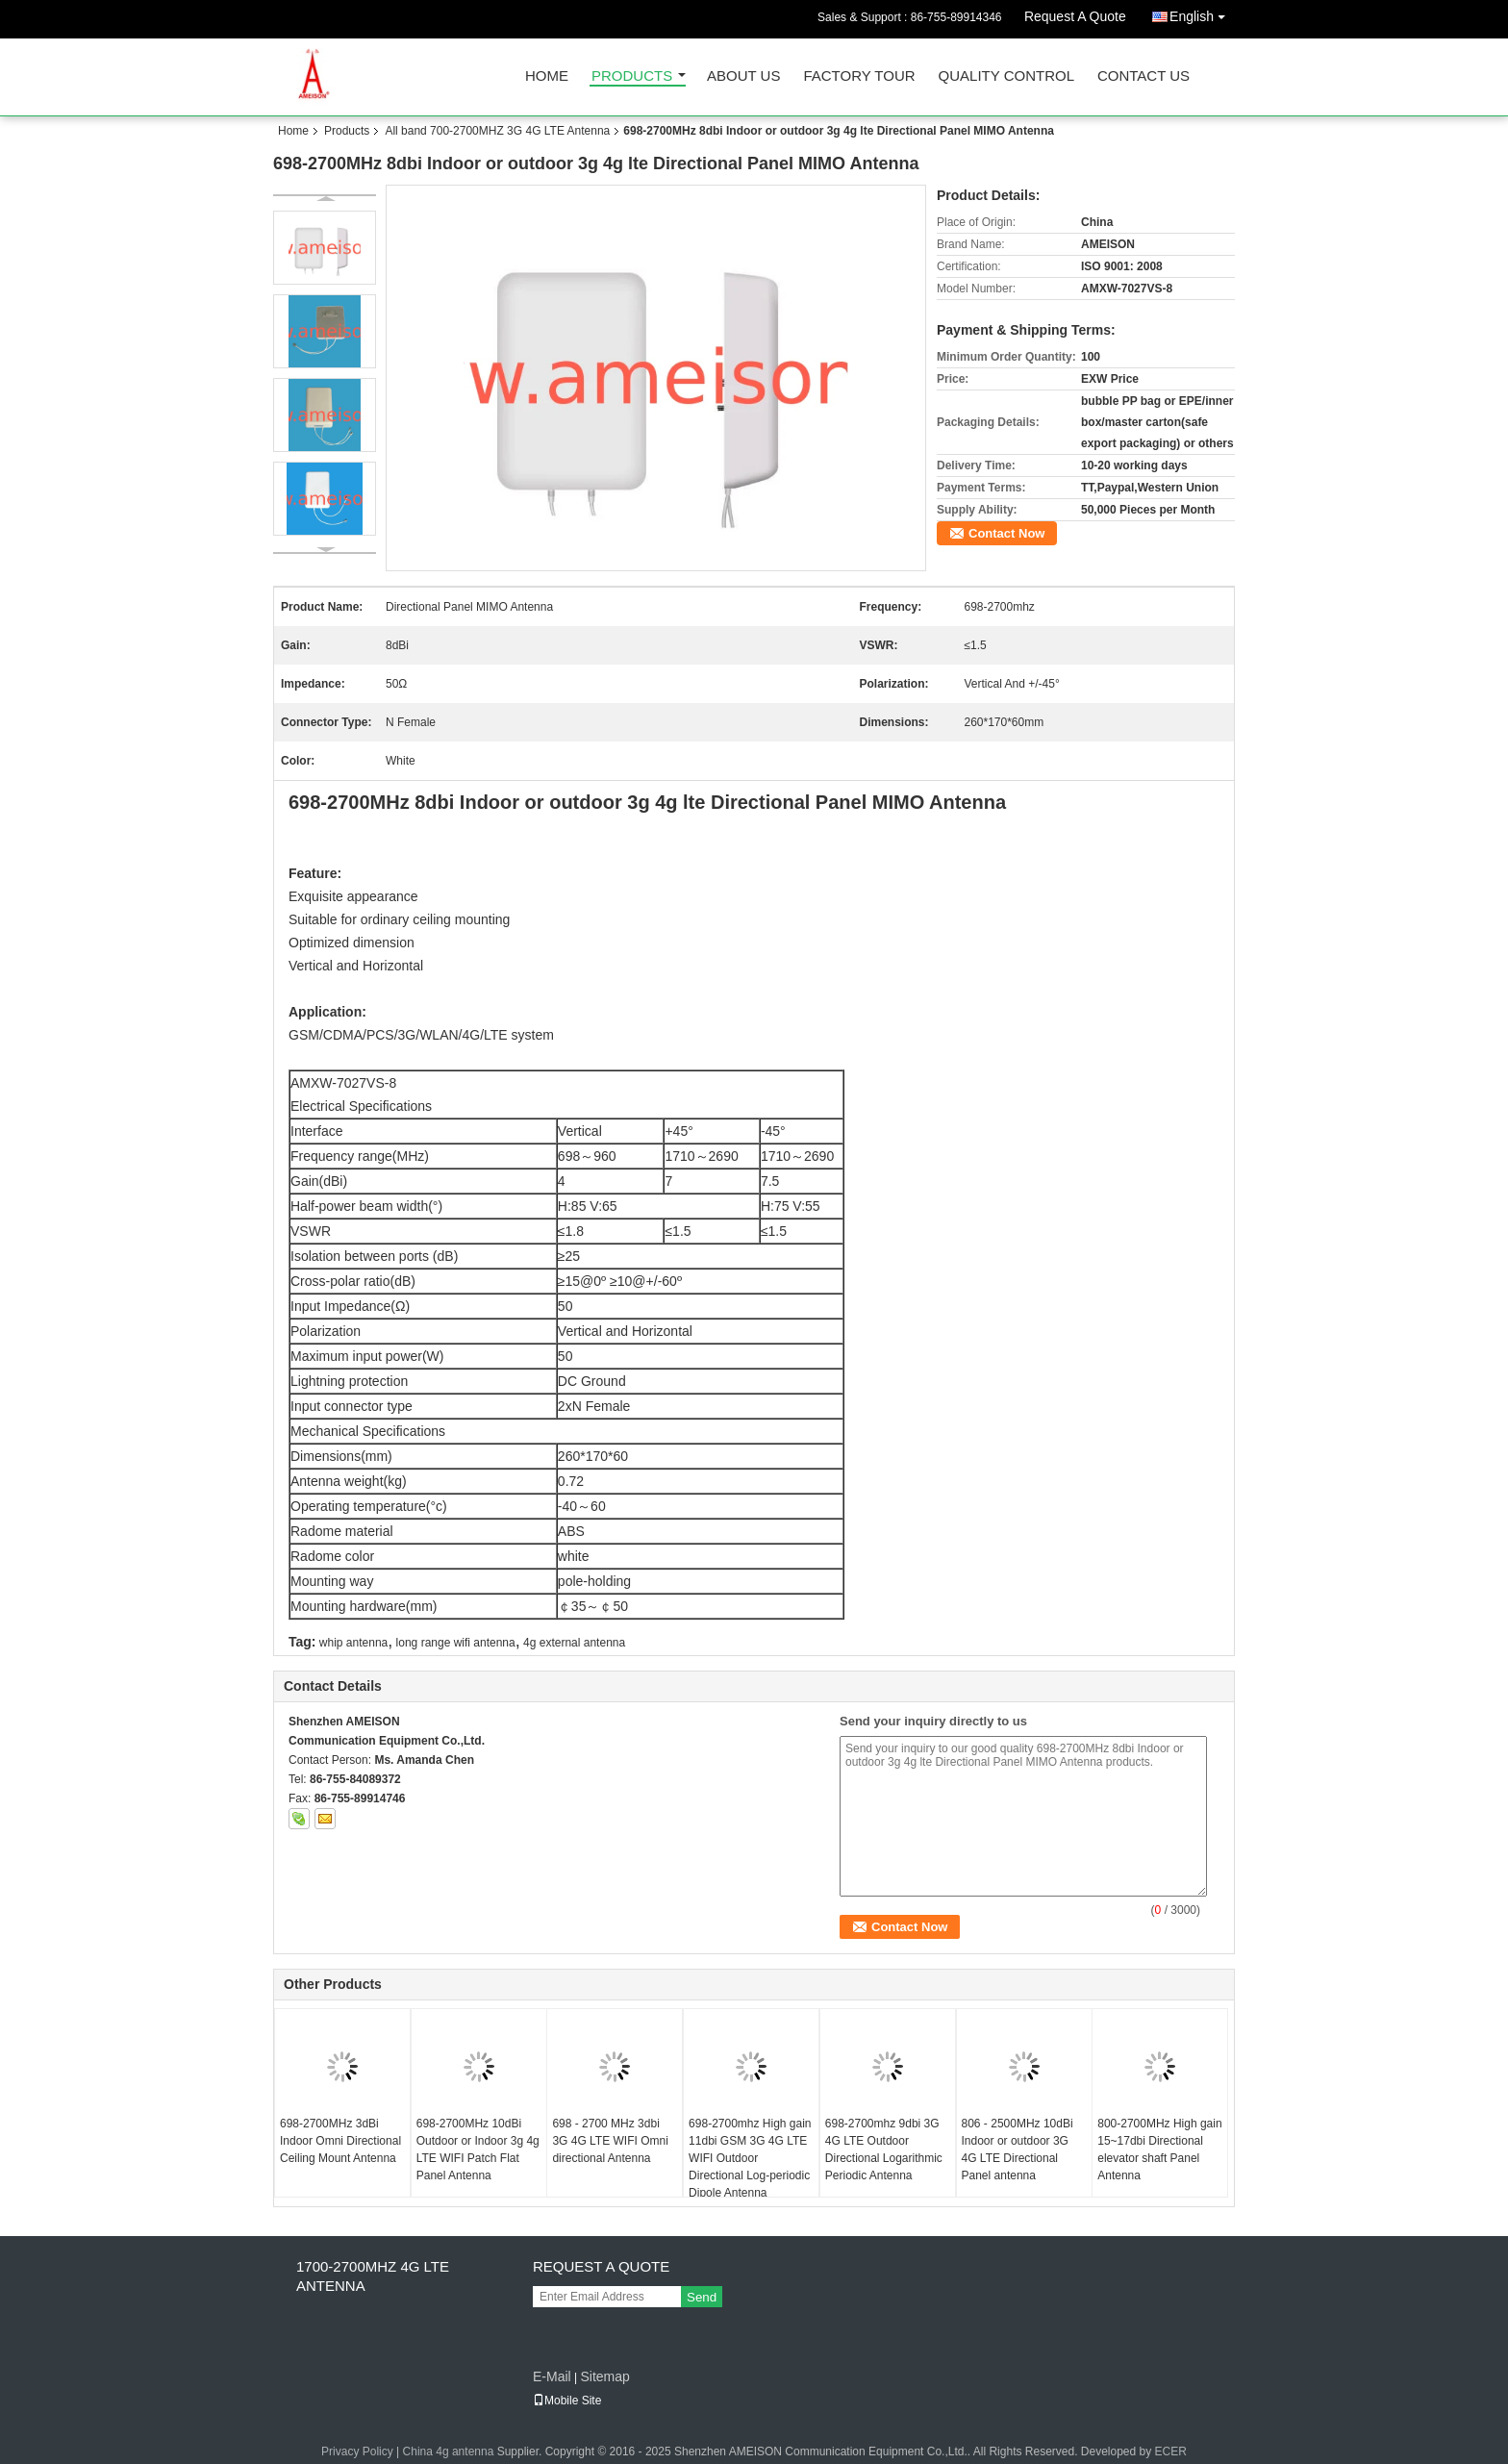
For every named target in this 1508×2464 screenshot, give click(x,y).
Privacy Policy (357, 2451)
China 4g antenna (448, 2451)
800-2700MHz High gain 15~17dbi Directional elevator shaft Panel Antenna (1159, 2149)
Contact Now (1006, 533)
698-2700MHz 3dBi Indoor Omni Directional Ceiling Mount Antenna (340, 2141)
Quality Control (1006, 76)
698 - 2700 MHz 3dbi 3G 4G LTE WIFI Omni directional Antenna (609, 2141)
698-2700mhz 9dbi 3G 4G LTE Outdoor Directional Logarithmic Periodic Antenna (883, 2149)
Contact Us (1143, 76)
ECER (1171, 2451)
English (1202, 13)
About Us (743, 76)
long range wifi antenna (455, 1642)
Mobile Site (567, 2400)
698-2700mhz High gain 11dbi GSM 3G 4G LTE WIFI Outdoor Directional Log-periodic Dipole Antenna (750, 2158)
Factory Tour (859, 76)
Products (631, 76)
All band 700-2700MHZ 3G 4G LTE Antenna (497, 131)
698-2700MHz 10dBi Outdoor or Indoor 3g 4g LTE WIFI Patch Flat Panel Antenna (478, 2149)
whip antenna (353, 1642)
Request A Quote (1075, 16)
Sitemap (604, 2376)
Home (546, 76)
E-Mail (552, 2376)
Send (701, 2297)
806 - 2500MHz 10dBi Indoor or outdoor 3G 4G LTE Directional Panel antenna (1017, 2149)
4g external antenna (574, 1642)
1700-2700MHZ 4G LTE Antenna (372, 2276)
